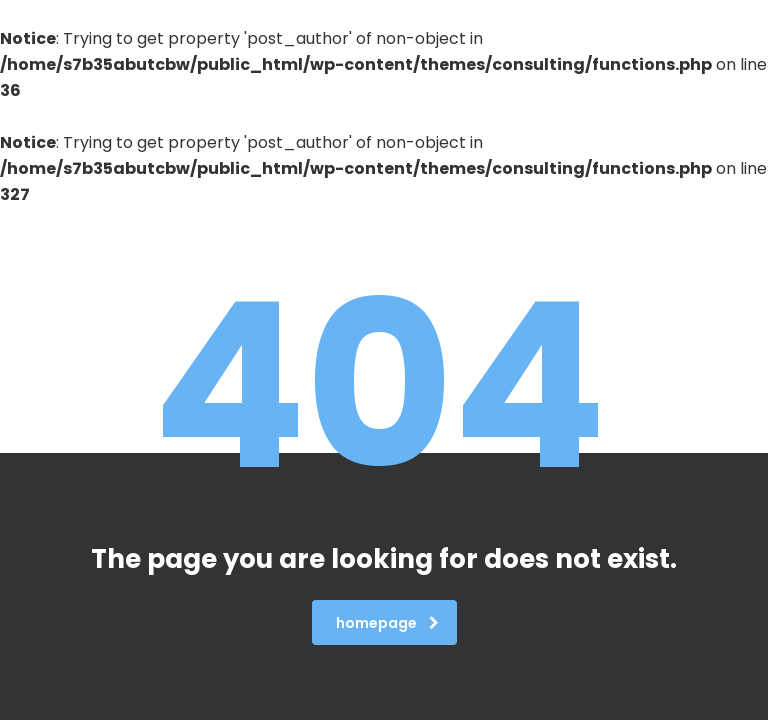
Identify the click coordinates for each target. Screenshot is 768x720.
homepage (387, 623)
